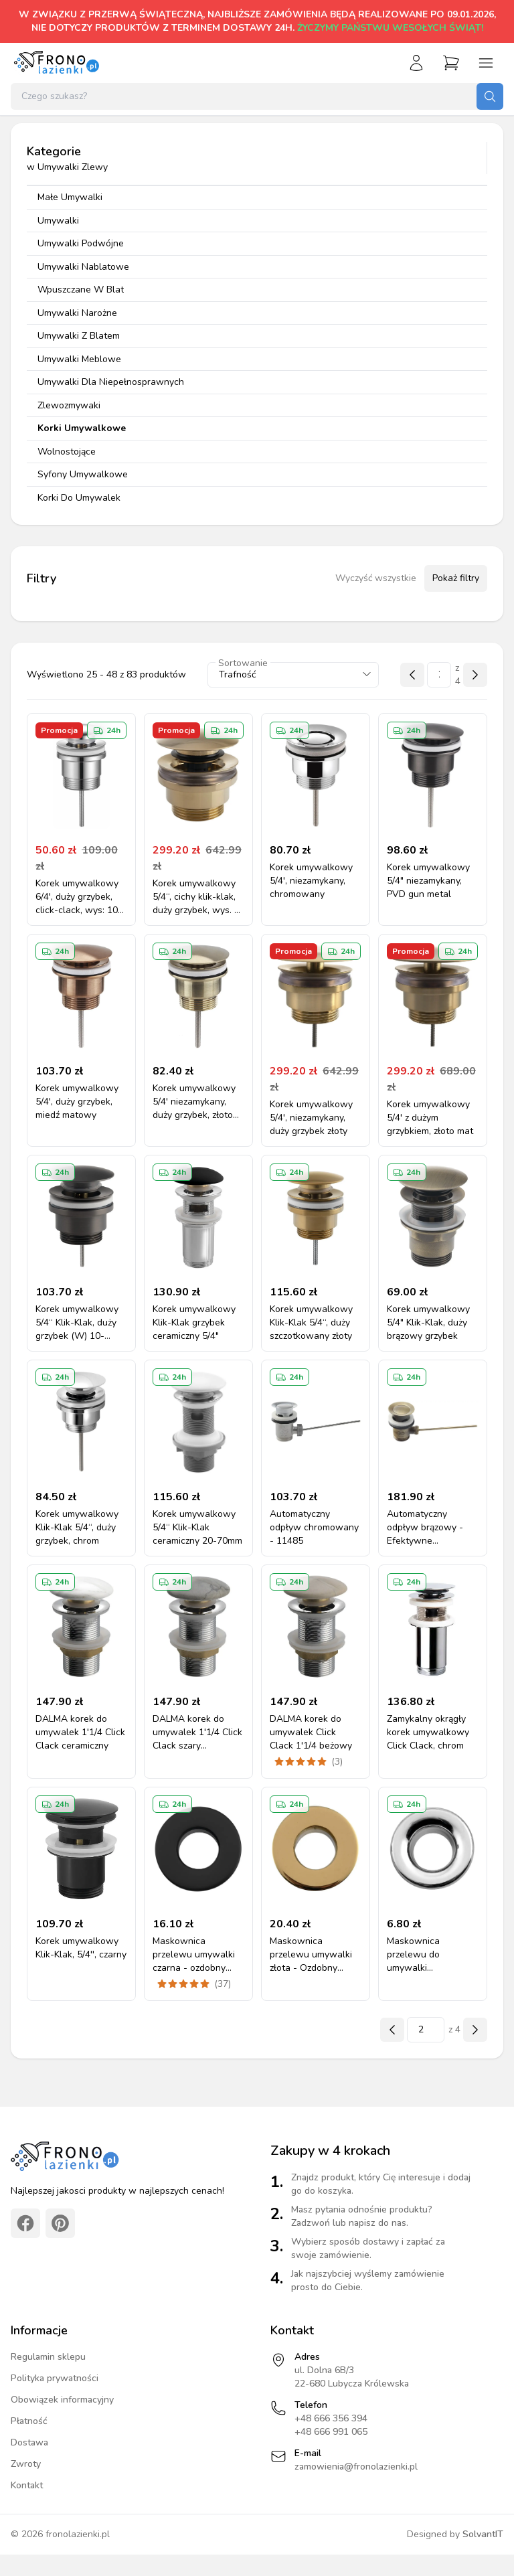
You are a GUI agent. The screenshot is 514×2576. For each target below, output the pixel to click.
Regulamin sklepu (48, 2356)
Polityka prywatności (54, 2378)
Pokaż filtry (455, 578)
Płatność (29, 2421)
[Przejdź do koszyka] (451, 63)
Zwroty (26, 2464)
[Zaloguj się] (416, 63)
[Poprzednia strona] (412, 675)
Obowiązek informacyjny (62, 2399)
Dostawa (29, 2442)
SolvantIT (482, 2534)
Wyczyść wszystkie (375, 578)
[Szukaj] (490, 96)
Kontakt (27, 2485)
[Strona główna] (56, 63)
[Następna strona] (475, 675)
